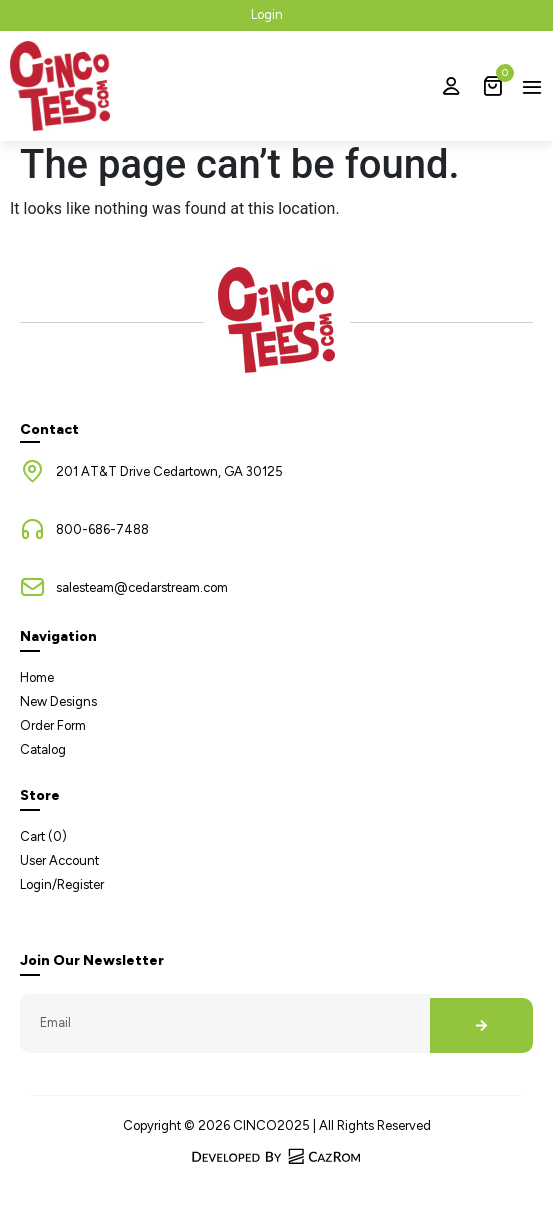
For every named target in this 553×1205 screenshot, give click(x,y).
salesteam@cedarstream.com (142, 587)
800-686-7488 (102, 529)
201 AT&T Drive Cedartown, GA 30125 (169, 471)
